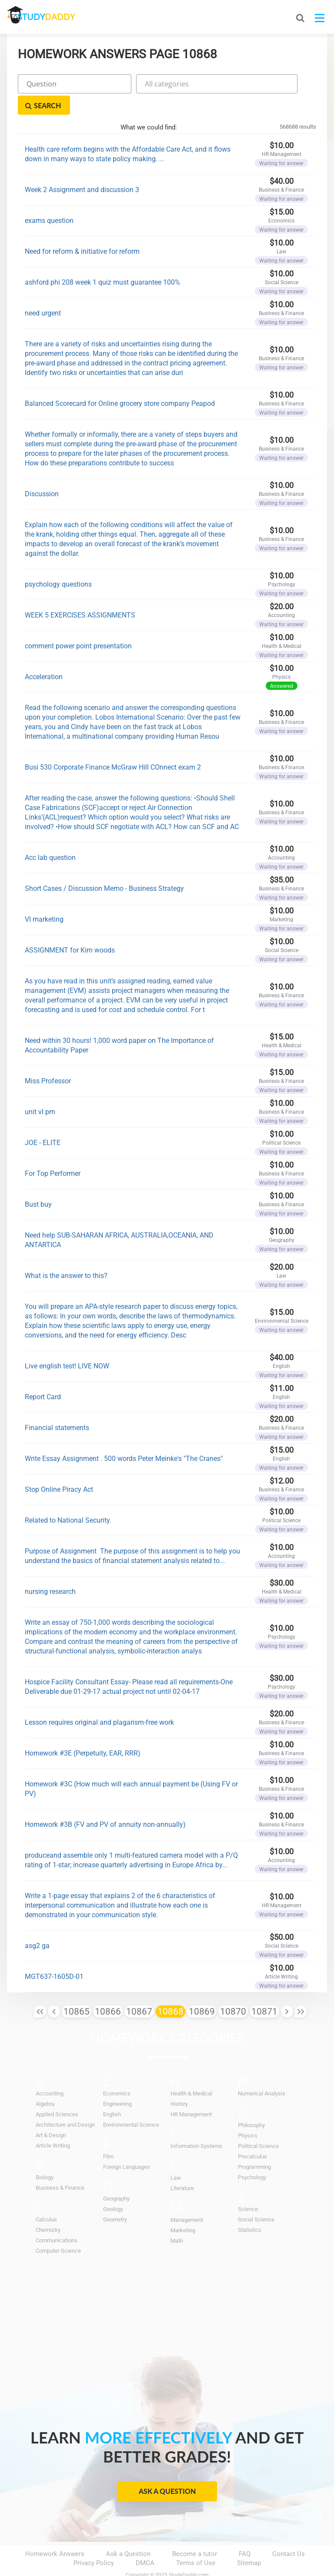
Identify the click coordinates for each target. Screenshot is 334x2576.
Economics (116, 2072)
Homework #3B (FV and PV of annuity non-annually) (105, 1803)
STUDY (53, 17)
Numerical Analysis (261, 2072)
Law (175, 2156)
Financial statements (57, 1406)
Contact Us (288, 2532)
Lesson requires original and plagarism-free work (99, 1701)
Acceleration (44, 655)
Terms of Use (195, 2542)
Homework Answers (54, 2532)
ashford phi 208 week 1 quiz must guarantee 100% (102, 261)
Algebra (45, 2082)
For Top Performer (52, 1152)
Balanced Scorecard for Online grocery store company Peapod (120, 382)
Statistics (249, 2208)
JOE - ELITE (42, 1121)
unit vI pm (40, 1090)
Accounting (49, 2072)
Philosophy (251, 2104)
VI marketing (44, 898)
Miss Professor (48, 1060)
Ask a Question (167, 2470)
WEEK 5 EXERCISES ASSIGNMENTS (80, 594)
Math (176, 2219)
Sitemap (249, 2542)
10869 (202, 1990)
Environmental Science (131, 2103)
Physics (247, 2114)
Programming (254, 2145)
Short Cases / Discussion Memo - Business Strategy (104, 867)
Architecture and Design (65, 2103)
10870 (233, 1990)
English (112, 2093)
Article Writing (53, 2124)
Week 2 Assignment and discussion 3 (82, 168)
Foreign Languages (126, 2145)
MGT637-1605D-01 (54, 1955)
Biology (44, 2156)
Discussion (42, 472)
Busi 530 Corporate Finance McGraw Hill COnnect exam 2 (113, 746)
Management (186, 2198)
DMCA (145, 2542)
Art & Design (51, 2114)
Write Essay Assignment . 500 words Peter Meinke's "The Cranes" (124, 1437)
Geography (116, 2177)
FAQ (244, 2532)
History (179, 2082)
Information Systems (196, 2124)
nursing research (50, 1570)
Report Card (43, 1375)
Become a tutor (194, 2532)
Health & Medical (191, 2072)
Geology (113, 2187)
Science (248, 2187)
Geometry (115, 2198)
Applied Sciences (57, 2093)
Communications (56, 2219)
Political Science (258, 2124)
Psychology (252, 2156)
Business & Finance (60, 2166)
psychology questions (58, 563)
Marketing (182, 2209)
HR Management (191, 2093)
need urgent (43, 292)
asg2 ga (37, 1924)
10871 (264, 1990)
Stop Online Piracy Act (59, 1468)
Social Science (256, 2198)
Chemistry (48, 2208)
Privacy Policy (93, 2542)
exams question (49, 199)
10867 (139, 1990)
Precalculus (252, 2135)
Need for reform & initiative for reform (82, 230)
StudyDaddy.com (189, 2554)
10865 (76, 1990)
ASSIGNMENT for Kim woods (70, 929)
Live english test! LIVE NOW (67, 1345)
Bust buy (38, 1183)
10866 (108, 1990)
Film (108, 2135)
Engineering (117, 2082)
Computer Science (58, 2229)
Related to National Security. (68, 1499)
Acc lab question (50, 836)
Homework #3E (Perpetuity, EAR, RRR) (82, 1732)
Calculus (46, 2198)
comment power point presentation (78, 625)
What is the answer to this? (66, 1254)
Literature (182, 2167)
